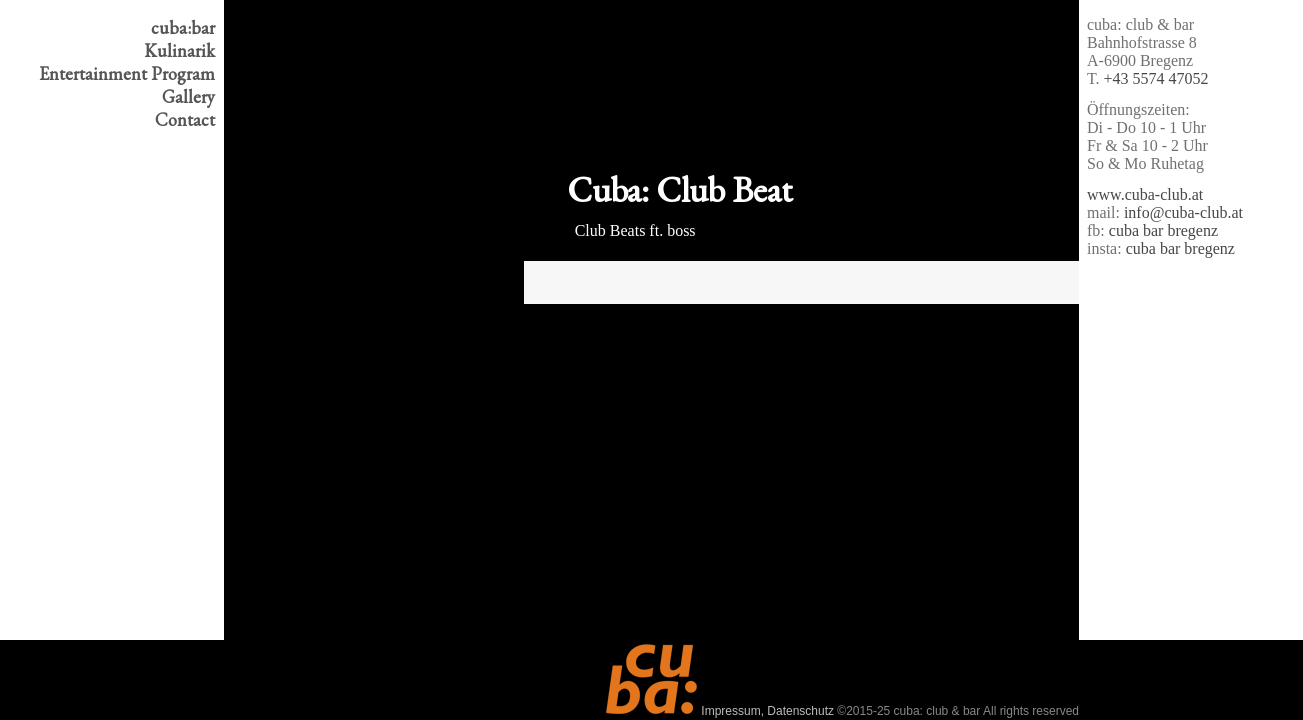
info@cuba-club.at (1183, 212)
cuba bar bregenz (1163, 230)
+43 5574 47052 (1156, 78)
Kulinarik (179, 50)
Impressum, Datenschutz (767, 711)
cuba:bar (183, 27)
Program (127, 73)
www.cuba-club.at (1145, 194)
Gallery (188, 96)
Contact (185, 119)
